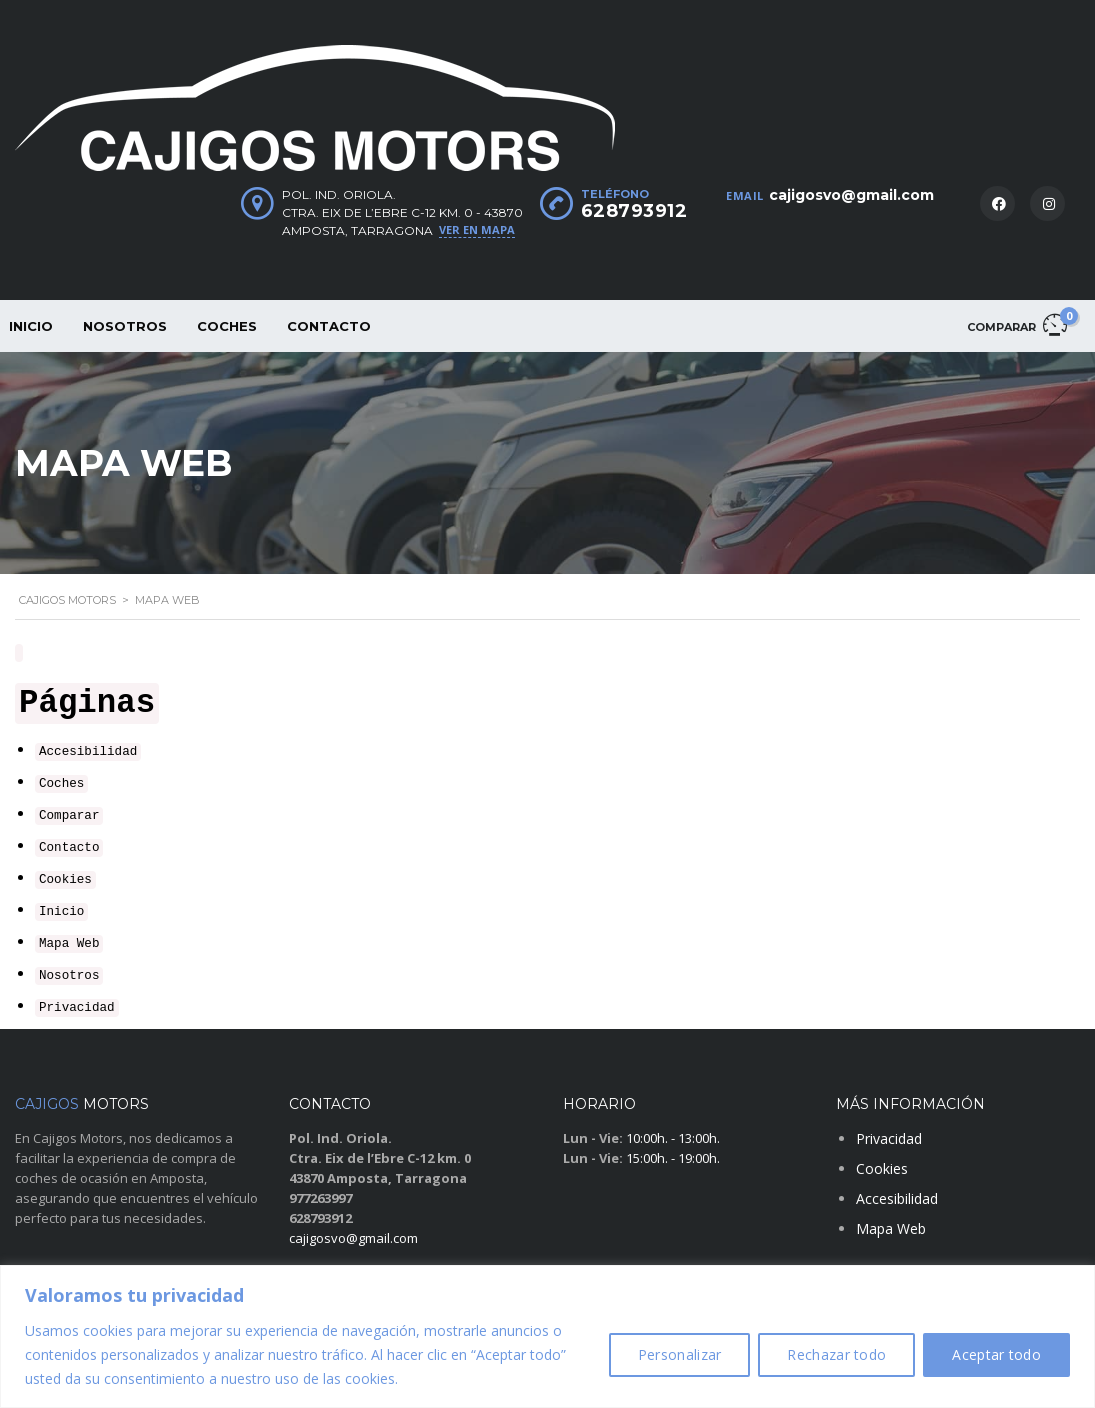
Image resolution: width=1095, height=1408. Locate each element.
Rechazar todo (836, 1354)
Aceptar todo (996, 1354)
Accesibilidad (88, 752)
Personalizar (680, 1354)
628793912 (634, 211)
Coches (227, 326)
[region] (547, 1336)
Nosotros (125, 326)
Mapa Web (69, 944)
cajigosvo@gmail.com (851, 195)
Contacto (329, 326)
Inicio (61, 912)
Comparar (69, 816)
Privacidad (77, 1008)
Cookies (65, 880)
